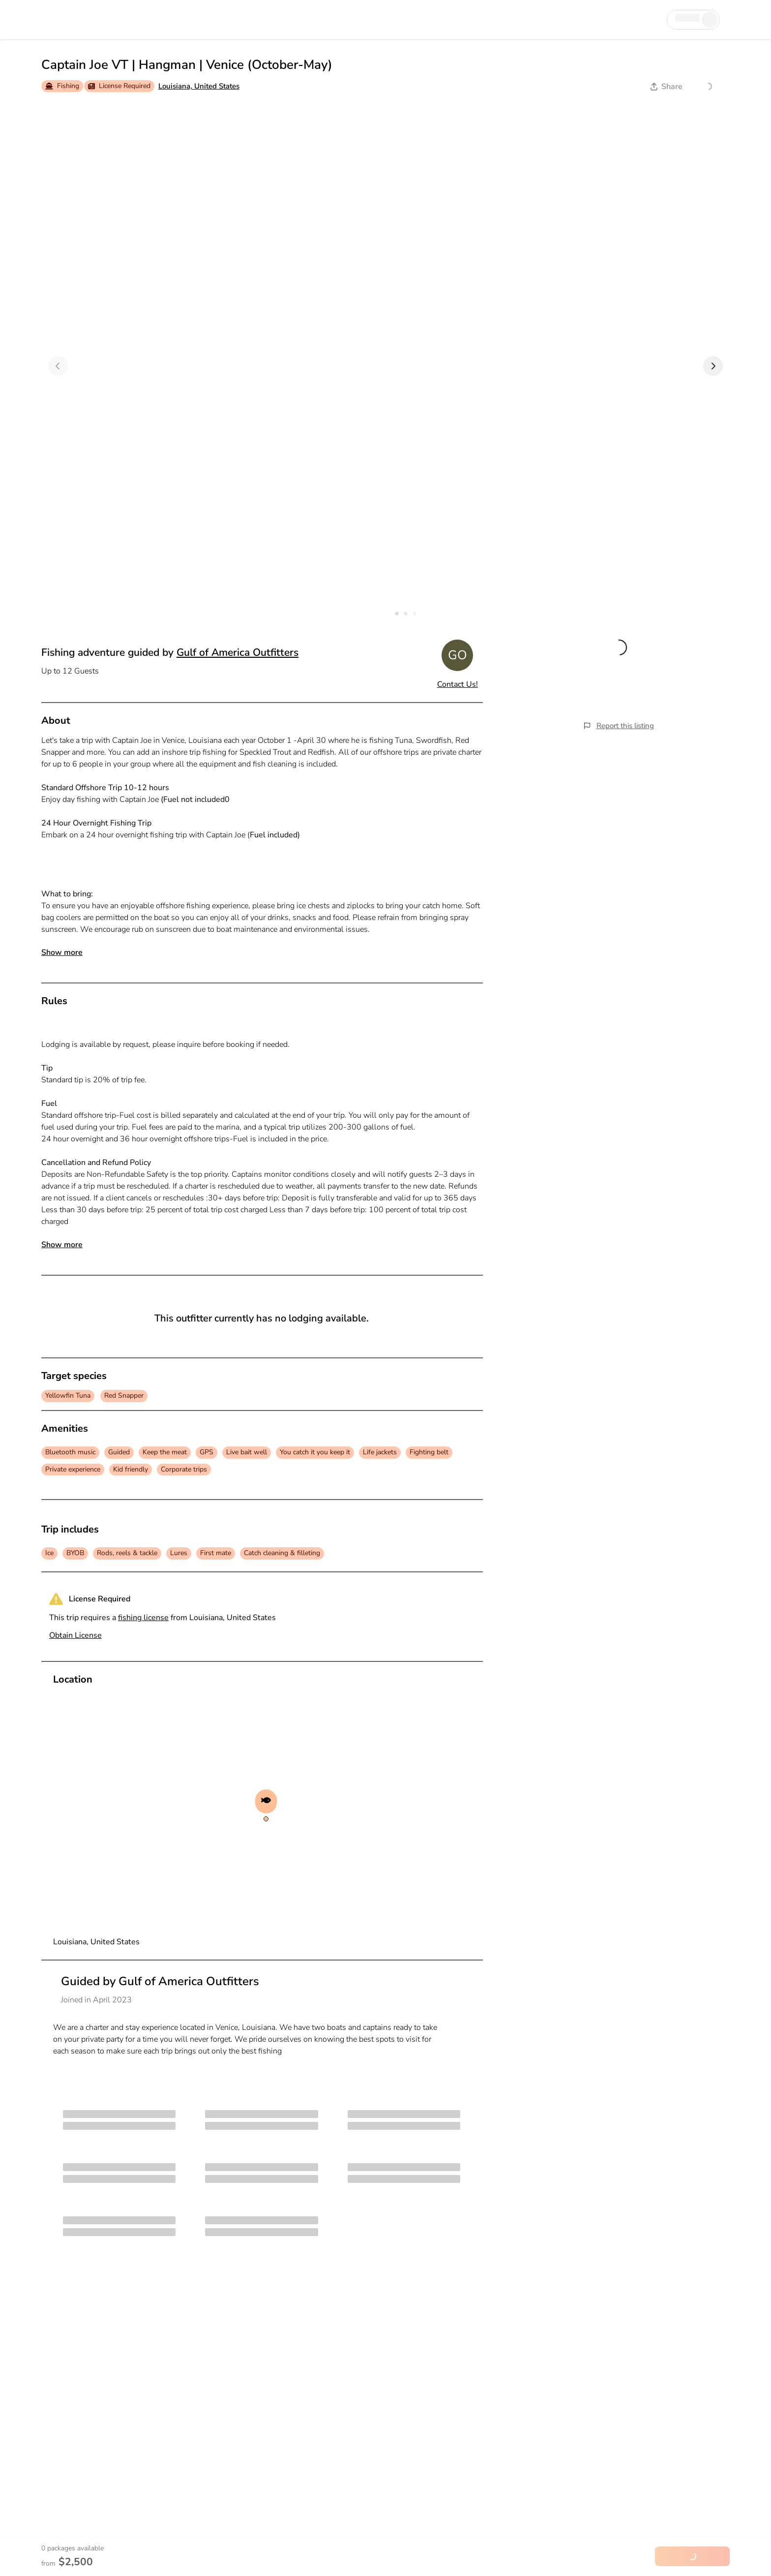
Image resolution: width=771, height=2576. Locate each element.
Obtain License (75, 1635)
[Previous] (58, 366)
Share (666, 86)
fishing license (143, 1617)
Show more (62, 952)
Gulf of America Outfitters (237, 652)
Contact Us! (457, 684)
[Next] (713, 366)
